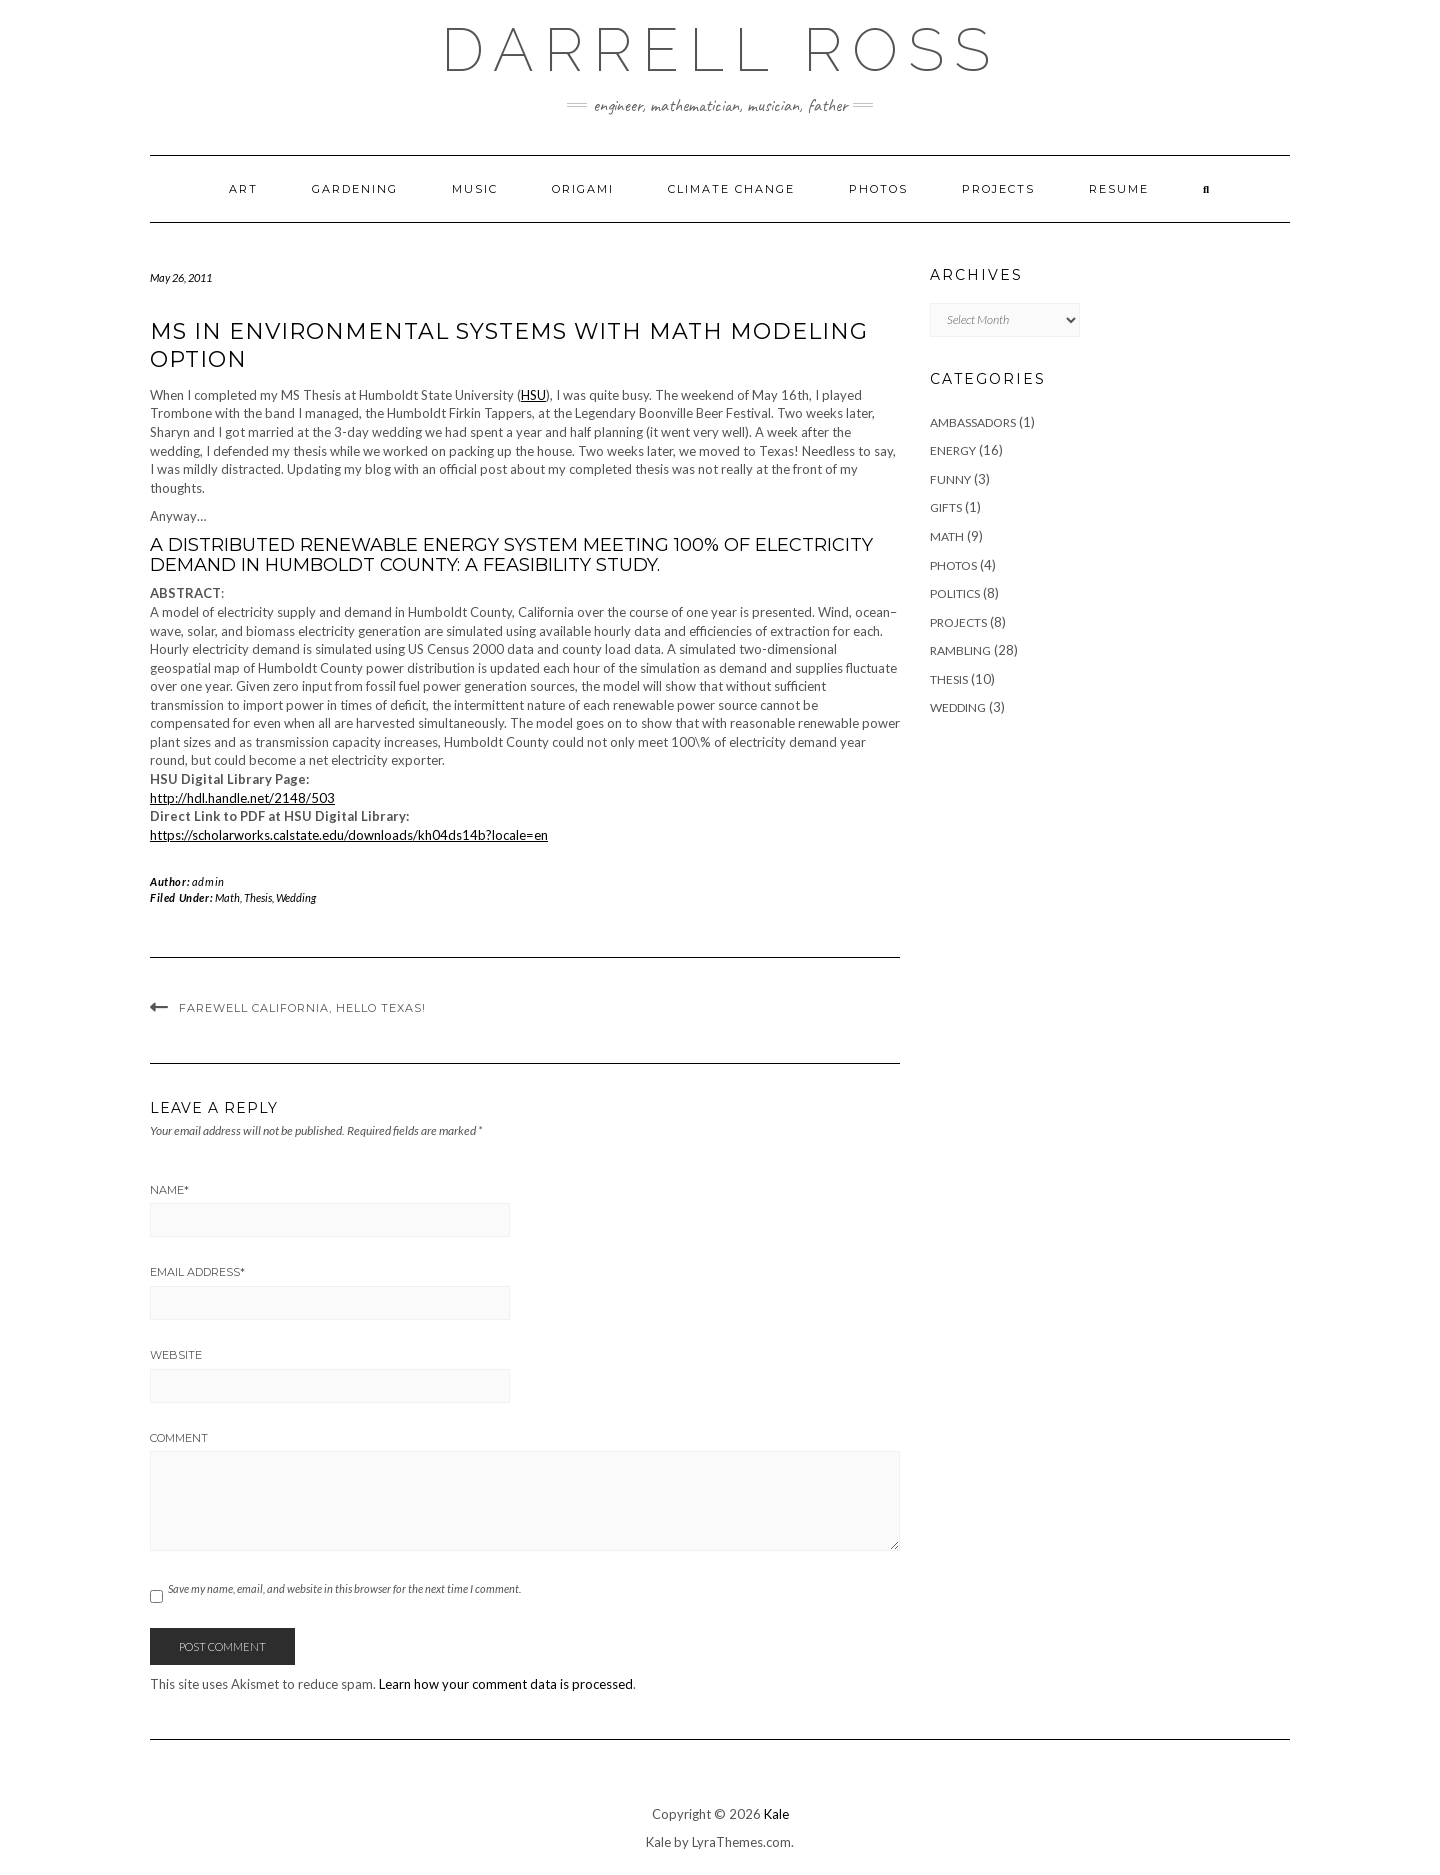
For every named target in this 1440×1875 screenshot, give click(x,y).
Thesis (258, 897)
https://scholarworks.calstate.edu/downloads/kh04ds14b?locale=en (349, 835)
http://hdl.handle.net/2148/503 (242, 798)
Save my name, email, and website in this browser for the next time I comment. (344, 1588)
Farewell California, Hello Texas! (302, 1008)
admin (208, 881)
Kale (776, 1814)
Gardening (355, 189)
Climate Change (731, 189)
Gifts (946, 507)
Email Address (197, 1272)
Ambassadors (973, 422)
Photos (878, 189)
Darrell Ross (720, 50)
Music (475, 189)
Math (227, 897)
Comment (179, 1438)
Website (176, 1355)
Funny (950, 479)
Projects (998, 189)
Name (169, 1190)
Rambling (960, 650)
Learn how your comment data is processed (506, 1684)
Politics (955, 593)
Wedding (296, 897)
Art (243, 189)
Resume (1119, 189)
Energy (953, 450)
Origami (583, 189)
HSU (533, 395)
